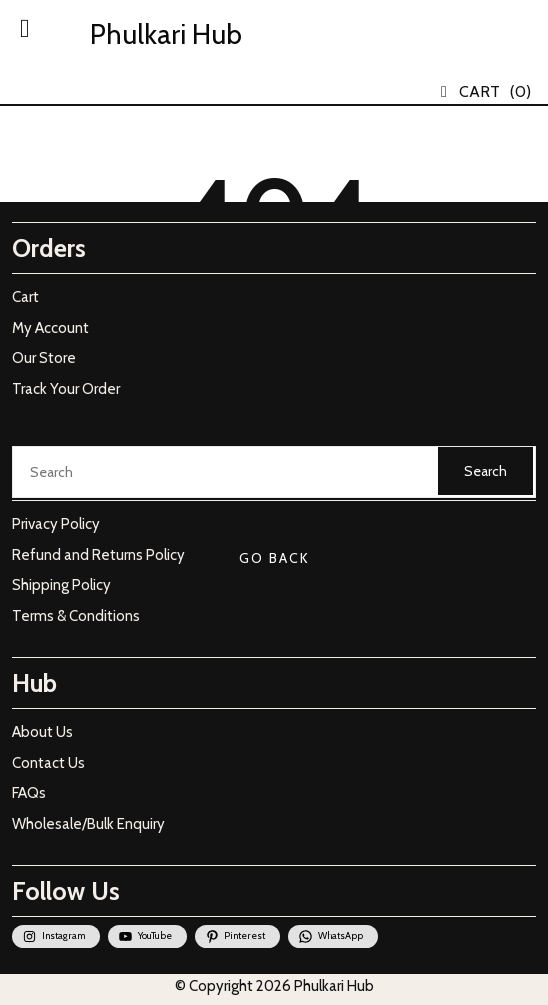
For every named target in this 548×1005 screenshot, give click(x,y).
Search (485, 471)
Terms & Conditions (76, 616)
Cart (25, 297)
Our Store (44, 358)
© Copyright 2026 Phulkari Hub (274, 986)
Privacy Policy (56, 524)
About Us (42, 732)
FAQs (29, 793)
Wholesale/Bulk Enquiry (88, 824)
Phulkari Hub (166, 34)
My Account (50, 328)
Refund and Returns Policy (98, 555)
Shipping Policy (61, 585)
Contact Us (48, 763)
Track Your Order (66, 389)
